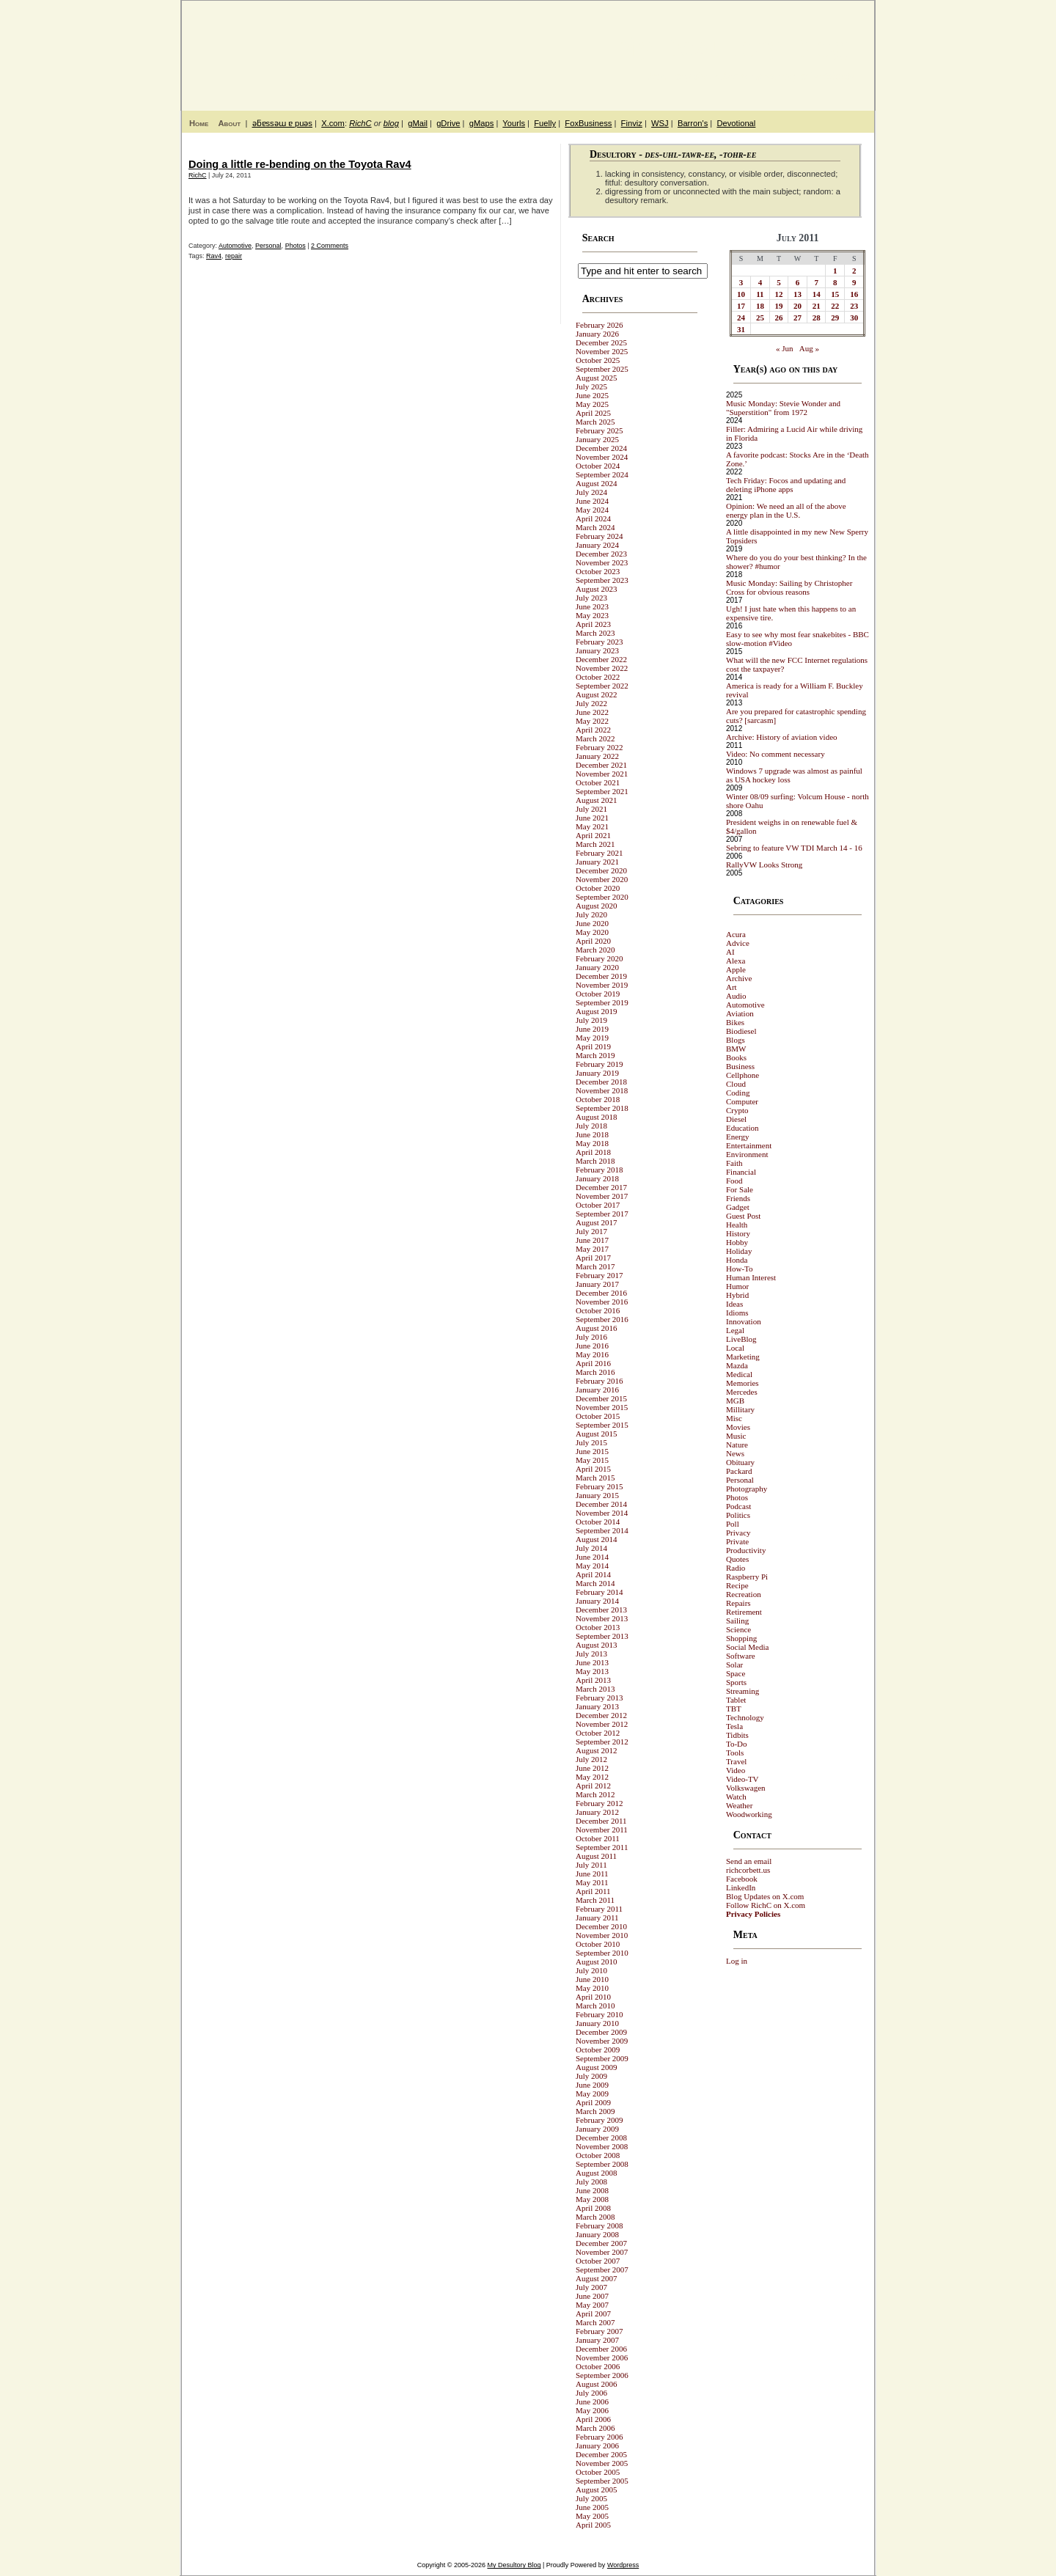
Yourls (513, 123)
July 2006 (591, 2392)
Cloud (736, 1083)
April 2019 (593, 1046)
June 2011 (592, 1873)
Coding (737, 1092)
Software (740, 1655)
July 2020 (591, 914)
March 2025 (595, 421)
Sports (736, 1682)
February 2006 (599, 2436)
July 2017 (591, 1231)
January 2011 (597, 1917)
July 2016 (591, 1336)
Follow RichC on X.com (765, 1905)
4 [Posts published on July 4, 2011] (760, 282)
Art (731, 987)
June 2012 (592, 1768)
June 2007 (592, 2295)
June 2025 (592, 395)
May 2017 (592, 1248)
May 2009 (592, 2093)
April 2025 (593, 412)
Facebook (742, 1878)
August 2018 (596, 1116)
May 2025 (592, 404)
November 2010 (602, 1935)
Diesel (736, 1119)
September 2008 (602, 2163)
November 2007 (602, 2251)
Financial (741, 1171)
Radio (735, 1567)
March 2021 (595, 844)
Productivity (746, 1550)
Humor (737, 1286)
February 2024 (599, 536)
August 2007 (596, 2278)
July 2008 (591, 2181)
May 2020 (592, 932)
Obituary (740, 1462)
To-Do (736, 1743)
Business (740, 1066)
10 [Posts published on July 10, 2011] (741, 294)
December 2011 (601, 1820)
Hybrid (737, 1295)
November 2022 (602, 668)
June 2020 (592, 923)
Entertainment (748, 1145)
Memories (742, 1383)
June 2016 (592, 1345)
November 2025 (602, 351)
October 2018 (598, 1099)
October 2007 (598, 2260)
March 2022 (595, 738)
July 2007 (591, 2287)
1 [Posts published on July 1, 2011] (835, 270)
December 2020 (601, 870)
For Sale (739, 1189)
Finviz (631, 123)
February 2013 (599, 1697)
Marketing (743, 1356)
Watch (736, 1796)
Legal (735, 1330)
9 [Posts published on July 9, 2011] (854, 282)
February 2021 (599, 852)
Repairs (738, 1603)
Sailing (737, 1620)
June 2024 (592, 500)
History (738, 1233)
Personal (268, 245)
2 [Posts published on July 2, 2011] (854, 270)
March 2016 (595, 1372)
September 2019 (602, 1002)
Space (735, 1673)
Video (735, 1770)
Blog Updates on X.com (765, 1896)
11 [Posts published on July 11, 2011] (759, 294)
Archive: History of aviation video (781, 737)
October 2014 (598, 1521)
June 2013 (592, 1662)
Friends (738, 1198)
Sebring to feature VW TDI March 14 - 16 (794, 847)
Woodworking (749, 1814)
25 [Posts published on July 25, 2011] (760, 317)
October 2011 (598, 1838)
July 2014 (591, 1548)
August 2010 (596, 1961)
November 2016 (602, 1301)
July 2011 (591, 1864)
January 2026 (597, 333)
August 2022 (596, 694)
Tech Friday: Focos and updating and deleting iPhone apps (786, 484)
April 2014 (593, 1574)
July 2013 (591, 1653)
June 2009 (592, 2084)
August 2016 (596, 1328)
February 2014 (599, 1592)
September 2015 (602, 1424)
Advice (737, 943)
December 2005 (601, 2454)
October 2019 (598, 993)
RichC (360, 123)
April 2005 (593, 2524)
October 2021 (598, 782)
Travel (736, 1761)
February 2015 (599, 1486)
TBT (733, 1708)
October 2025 (598, 360)
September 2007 (602, 2269)
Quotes (737, 1559)
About (229, 123)
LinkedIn (740, 1887)
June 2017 (592, 1240)
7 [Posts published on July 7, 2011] (816, 282)
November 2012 (602, 1724)
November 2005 (602, 2463)
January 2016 (597, 1389)
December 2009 (601, 2032)
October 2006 (598, 2366)
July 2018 (591, 1125)
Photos (295, 245)
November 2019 (602, 984)
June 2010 (592, 1979)
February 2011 (599, 1908)
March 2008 (595, 2216)
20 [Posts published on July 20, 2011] (797, 305)
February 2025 (599, 430)
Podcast (738, 1506)
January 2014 (597, 1600)
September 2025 (602, 368)
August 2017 (596, 1222)
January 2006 (597, 2445)
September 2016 (602, 1319)
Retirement (744, 1611)
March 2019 (595, 1055)
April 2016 (593, 1363)
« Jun (784, 348)
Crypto (737, 1110)
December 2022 (601, 659)
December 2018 (601, 1081)
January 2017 (597, 1284)
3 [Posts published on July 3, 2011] (741, 282)
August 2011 (596, 1856)
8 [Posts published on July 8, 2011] (835, 282)
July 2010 (591, 1970)
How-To (739, 1268)
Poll (732, 1523)
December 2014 (601, 1504)
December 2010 (601, 1926)
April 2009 (593, 2102)
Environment (747, 1154)
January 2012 (597, 1812)
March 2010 (595, 2005)
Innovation (743, 1321)
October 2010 (598, 1944)
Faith (734, 1163)
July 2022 (591, 703)
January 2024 (597, 544)
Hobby (737, 1242)
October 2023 (598, 571)
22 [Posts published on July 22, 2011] (835, 305)
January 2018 (597, 1178)
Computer (742, 1101)
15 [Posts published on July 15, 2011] (835, 294)
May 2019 (592, 1037)
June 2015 (592, 1451)
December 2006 (601, 2348)
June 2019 (592, 1028)
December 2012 (601, 1715)
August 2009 (596, 2067)
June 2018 (592, 1134)
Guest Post (743, 1215)
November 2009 (602, 2040)
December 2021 (601, 764)
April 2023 (593, 624)
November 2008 (602, 2146)
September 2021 (602, 791)
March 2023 (595, 632)
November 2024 (602, 456)
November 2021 (602, 773)
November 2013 (602, 1618)
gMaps (481, 123)
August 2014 (596, 1539)
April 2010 (593, 1996)
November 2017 (602, 1196)
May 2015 (592, 1460)
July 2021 (591, 808)
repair (233, 256)
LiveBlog (741, 1339)
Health (736, 1224)
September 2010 (602, 1952)
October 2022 (598, 676)
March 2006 (595, 2427)
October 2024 (598, 465)
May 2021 (592, 826)
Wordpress (623, 2565)
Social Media (747, 1647)
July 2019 (591, 1020)
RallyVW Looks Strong (764, 864)
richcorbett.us (748, 1869)
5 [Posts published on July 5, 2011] (779, 282)
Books (736, 1057)
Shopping (741, 1638)
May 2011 (592, 1882)
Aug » (809, 348)
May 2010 (592, 1988)
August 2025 (596, 377)
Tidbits (737, 1735)
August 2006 (596, 2383)
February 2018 (599, 1169)
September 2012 (602, 1741)
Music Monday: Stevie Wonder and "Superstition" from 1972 (783, 408)
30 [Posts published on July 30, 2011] (854, 317)
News (735, 1453)
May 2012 (592, 1776)
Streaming (742, 1691)
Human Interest (751, 1277)
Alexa (735, 960)
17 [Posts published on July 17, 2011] (741, 305)
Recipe (737, 1585)
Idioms (737, 1312)
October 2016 (598, 1310)
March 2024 (595, 527)
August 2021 (596, 800)
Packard (739, 1471)
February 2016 (599, 1380)
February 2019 (599, 1064)
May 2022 (592, 720)
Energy (737, 1136)
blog (391, 123)
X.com (333, 123)
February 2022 (599, 747)
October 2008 (598, 2155)
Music (736, 1435)
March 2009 (595, 2111)
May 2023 (592, 615)
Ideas (734, 1303)
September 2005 (602, 2480)
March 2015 (595, 1477)
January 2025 (597, 439)
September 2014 (602, 1530)
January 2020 (597, 967)
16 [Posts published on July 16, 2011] (854, 294)
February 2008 (599, 2225)
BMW (736, 1048)
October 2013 (598, 1627)
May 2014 (592, 1565)
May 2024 (592, 509)
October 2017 (598, 1204)
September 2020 (602, 896)
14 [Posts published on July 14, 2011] (817, 294)
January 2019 (597, 1072)
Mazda (737, 1365)
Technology (745, 1717)
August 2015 (596, 1433)
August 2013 (596, 1644)
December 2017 (601, 1187)
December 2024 (601, 448)
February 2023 (599, 641)
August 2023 (596, 588)
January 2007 (597, 2339)
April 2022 (593, 729)
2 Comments (329, 245)
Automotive (235, 245)
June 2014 (592, 1556)
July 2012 (591, 1759)
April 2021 (593, 835)
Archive (739, 978)
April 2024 (593, 518)
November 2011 (602, 1829)
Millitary (740, 1409)
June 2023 (592, 606)
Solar (734, 1664)
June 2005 (592, 2507)
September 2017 (602, 1213)
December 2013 (601, 1609)
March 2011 (595, 1900)
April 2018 (593, 1152)
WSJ (660, 123)
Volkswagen (746, 1787)
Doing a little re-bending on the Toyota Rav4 (299, 164)
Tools (735, 1752)
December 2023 (601, 553)
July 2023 (591, 597)
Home (198, 123)
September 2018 (602, 1108)
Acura (736, 934)
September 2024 (602, 474)
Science (738, 1629)
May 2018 (592, 1143)
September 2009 (602, 2058)
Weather (739, 1805)
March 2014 (595, 1583)
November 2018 (602, 1090)
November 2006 (602, 2357)
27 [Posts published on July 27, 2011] (797, 317)
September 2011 (602, 1847)
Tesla (734, 1726)
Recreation (743, 1594)
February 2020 (599, 958)
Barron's (693, 123)
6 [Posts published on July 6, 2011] (798, 282)
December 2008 (601, 2137)
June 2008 (592, 2190)
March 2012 (595, 1794)
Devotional (735, 123)
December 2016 (601, 1292)
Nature (737, 1444)
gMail (418, 123)
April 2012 (593, 1785)
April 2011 (593, 1891)
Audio (736, 995)
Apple (736, 969)
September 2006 (602, 2375)
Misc (734, 1418)
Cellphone (742, 1075)
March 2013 (595, 1688)
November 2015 (602, 1407)
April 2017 (593, 1257)
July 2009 (591, 2076)
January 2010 (597, 2023)
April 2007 (593, 2313)
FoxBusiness (588, 123)
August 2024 (596, 483)
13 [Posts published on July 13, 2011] (797, 294)
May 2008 (592, 2199)
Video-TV (742, 1779)
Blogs (735, 1039)
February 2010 (599, 2014)
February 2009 (599, 2120)
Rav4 (213, 256)
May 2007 (592, 2304)
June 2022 (592, 712)
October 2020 (598, 888)
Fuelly (545, 123)
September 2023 (602, 580)
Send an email (748, 1861)
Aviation (740, 1013)
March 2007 (595, 2322)
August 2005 (596, 2489)
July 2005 (591, 2498)
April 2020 (593, 940)
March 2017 (595, 1266)
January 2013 (597, 1706)
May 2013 (592, 1671)
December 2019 (601, 976)
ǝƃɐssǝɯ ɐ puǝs (282, 123)
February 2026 (599, 324)
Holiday (739, 1251)
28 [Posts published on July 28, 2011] (817, 317)
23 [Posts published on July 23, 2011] (854, 305)
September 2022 (602, 685)
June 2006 (592, 2401)
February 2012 (599, 1803)
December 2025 (601, 342)
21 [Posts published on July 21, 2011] (817, 305)
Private (737, 1541)
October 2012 (598, 1732)
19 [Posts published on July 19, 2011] (779, 305)
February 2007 (599, 2331)
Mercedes (742, 1391)
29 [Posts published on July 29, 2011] (835, 317)
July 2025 (591, 386)
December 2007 (601, 2243)
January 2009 (597, 2128)
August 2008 (596, 2172)
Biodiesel (741, 1031)
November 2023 (602, 562)
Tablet (736, 1699)
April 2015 (593, 1468)
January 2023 (597, 650)
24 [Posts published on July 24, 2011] (741, 317)
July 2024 (591, 492)
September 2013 (602, 1636)
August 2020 (596, 905)
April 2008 (593, 2207)
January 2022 (597, 756)
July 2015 (591, 1442)
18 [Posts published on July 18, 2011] (760, 305)
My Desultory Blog (732, 48)
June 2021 (592, 817)
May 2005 (592, 2515)
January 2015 (597, 1495)
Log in (736, 1960)
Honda (736, 1259)
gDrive (448, 123)
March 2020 (595, 949)
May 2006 (592, 2410)
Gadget (737, 1207)
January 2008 (597, 2234)
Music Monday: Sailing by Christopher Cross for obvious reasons (789, 587)
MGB (735, 1400)
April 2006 (593, 2419)
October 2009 (598, 2049)
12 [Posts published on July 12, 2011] (779, 294)
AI (730, 951)
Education (742, 1127)
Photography (746, 1488)
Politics (738, 1515)
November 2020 (602, 879)
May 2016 (592, 1354)
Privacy (738, 1532)
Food (734, 1180)
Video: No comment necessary (775, 753)
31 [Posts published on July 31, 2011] (741, 329)
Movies (738, 1427)
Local (735, 1347)
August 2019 (596, 1011)
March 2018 (595, 1160)
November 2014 (602, 1512)
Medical (739, 1374)
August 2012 (596, 1750)
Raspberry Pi (747, 1576)
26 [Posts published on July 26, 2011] (779, 317)
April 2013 (593, 1680)
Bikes (735, 1022)
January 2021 (597, 861)
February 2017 (599, 1275)
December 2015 (601, 1398)
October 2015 (598, 1416)
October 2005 (598, 2471)
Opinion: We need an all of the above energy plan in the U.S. (786, 510)
